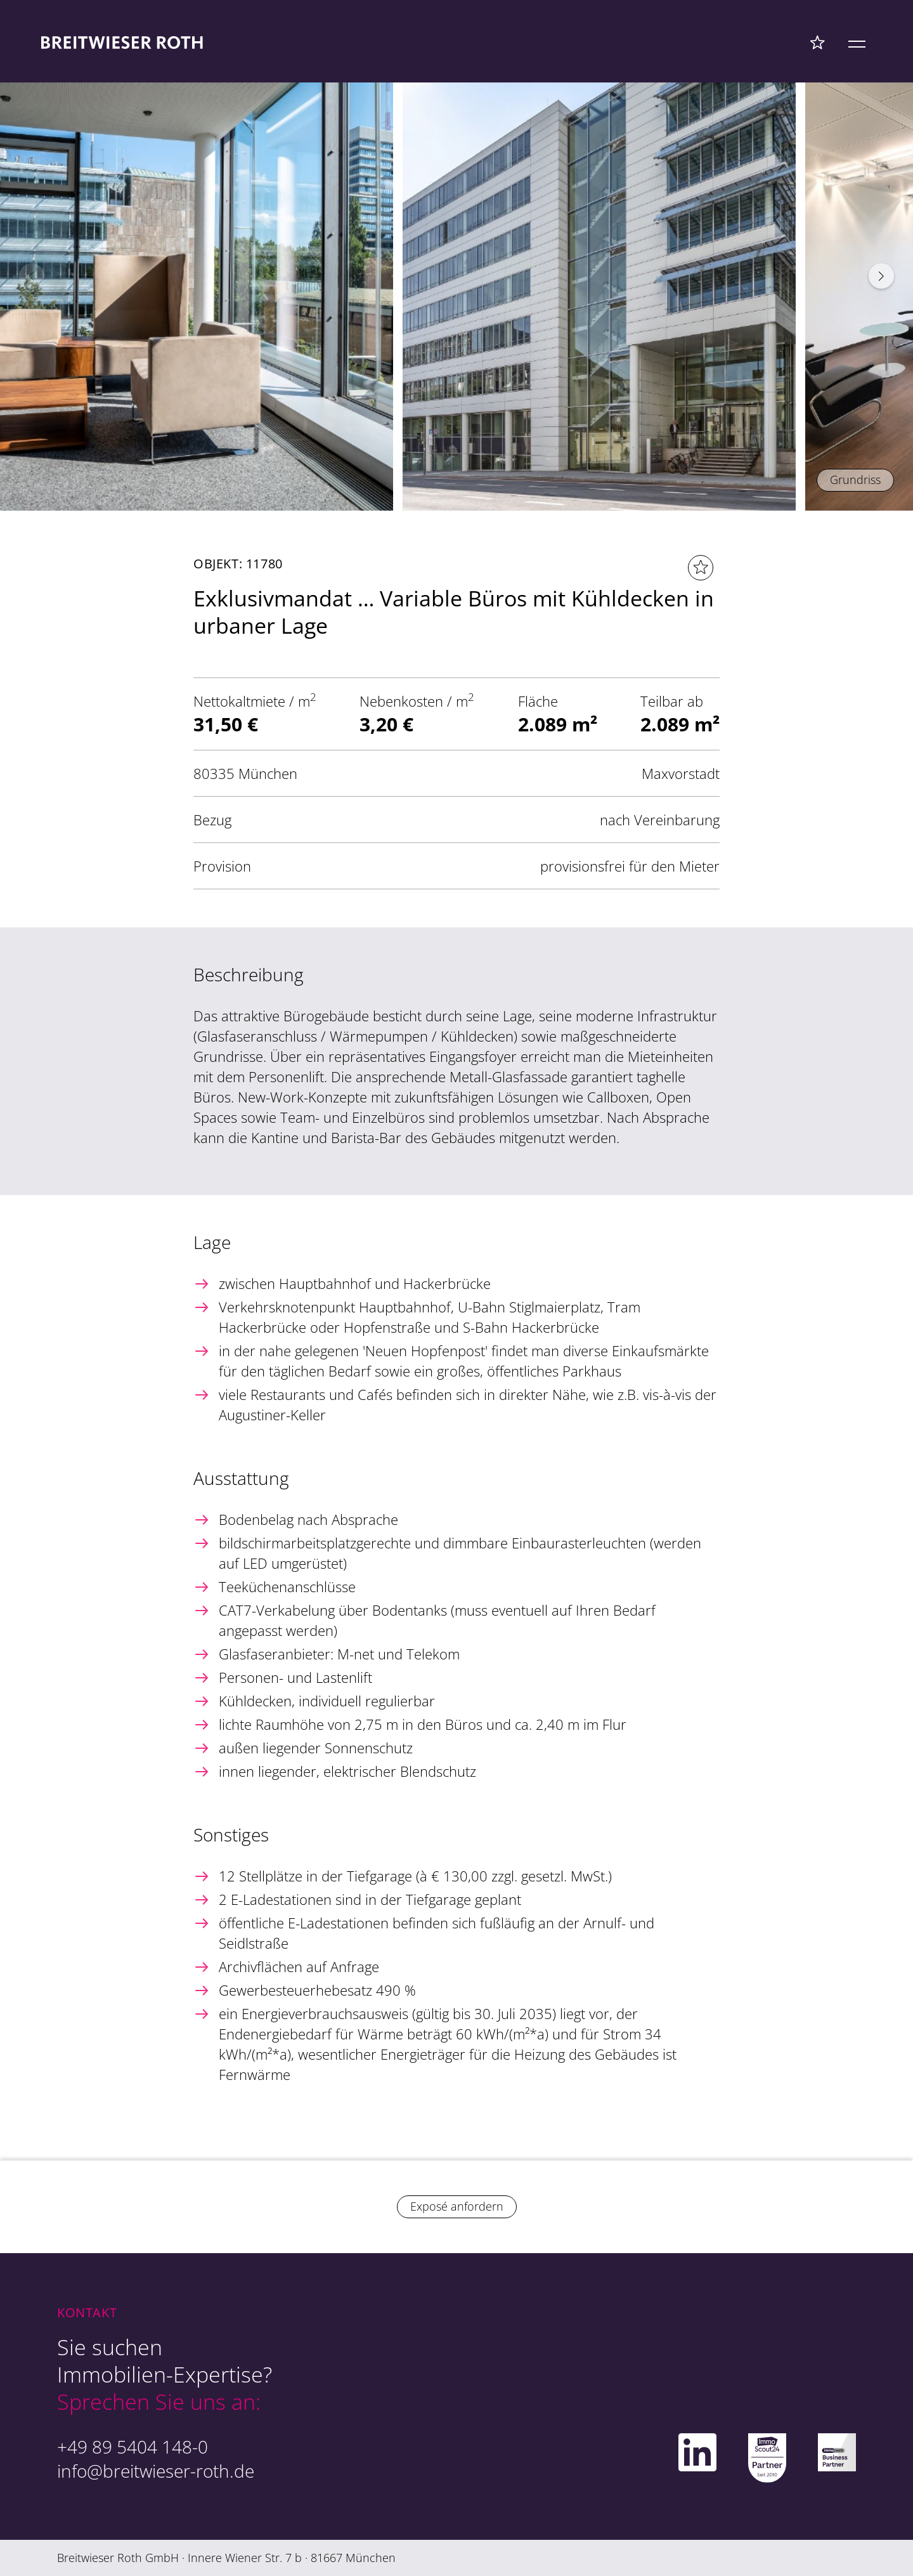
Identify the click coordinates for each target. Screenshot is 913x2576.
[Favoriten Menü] (817, 42)
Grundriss (855, 479)
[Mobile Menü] (857, 42)
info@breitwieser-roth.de (155, 2471)
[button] (881, 276)
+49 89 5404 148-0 (132, 2447)
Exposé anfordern (456, 2206)
